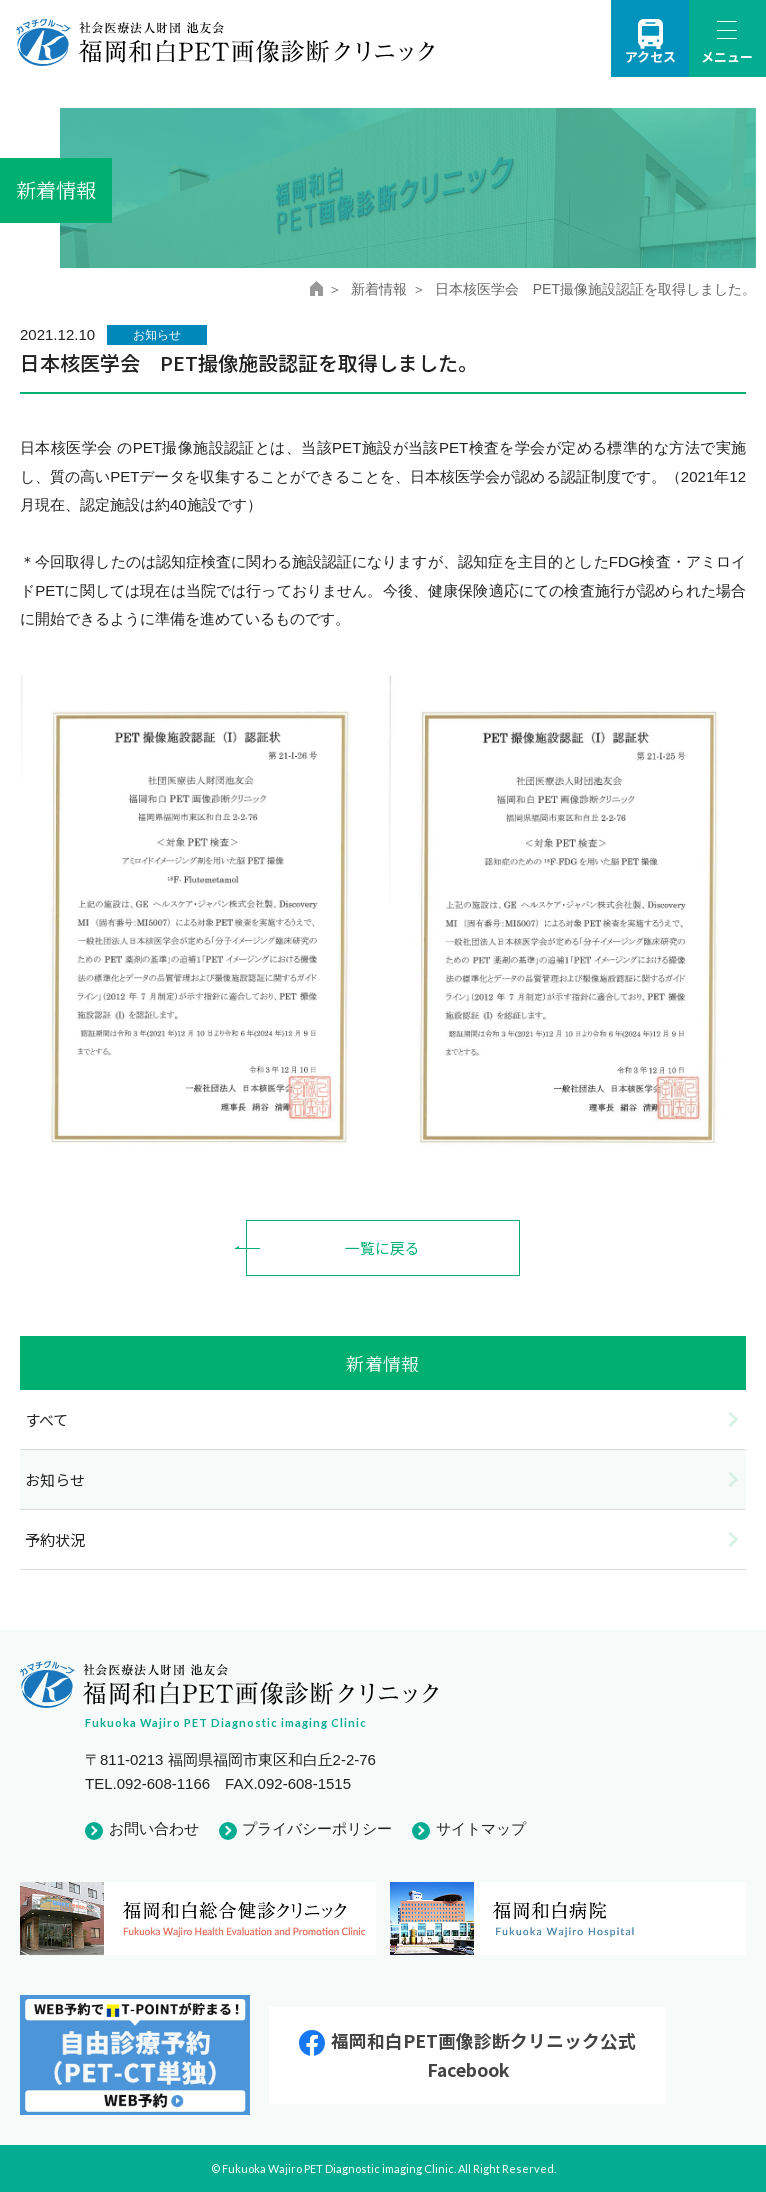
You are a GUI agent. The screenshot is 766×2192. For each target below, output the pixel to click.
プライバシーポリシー (318, 1828)
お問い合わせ (154, 1828)
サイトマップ (482, 1828)
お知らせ (55, 1479)
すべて (46, 1419)
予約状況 (55, 1540)
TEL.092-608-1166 (147, 1783)
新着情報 (379, 289)
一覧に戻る (383, 1247)
